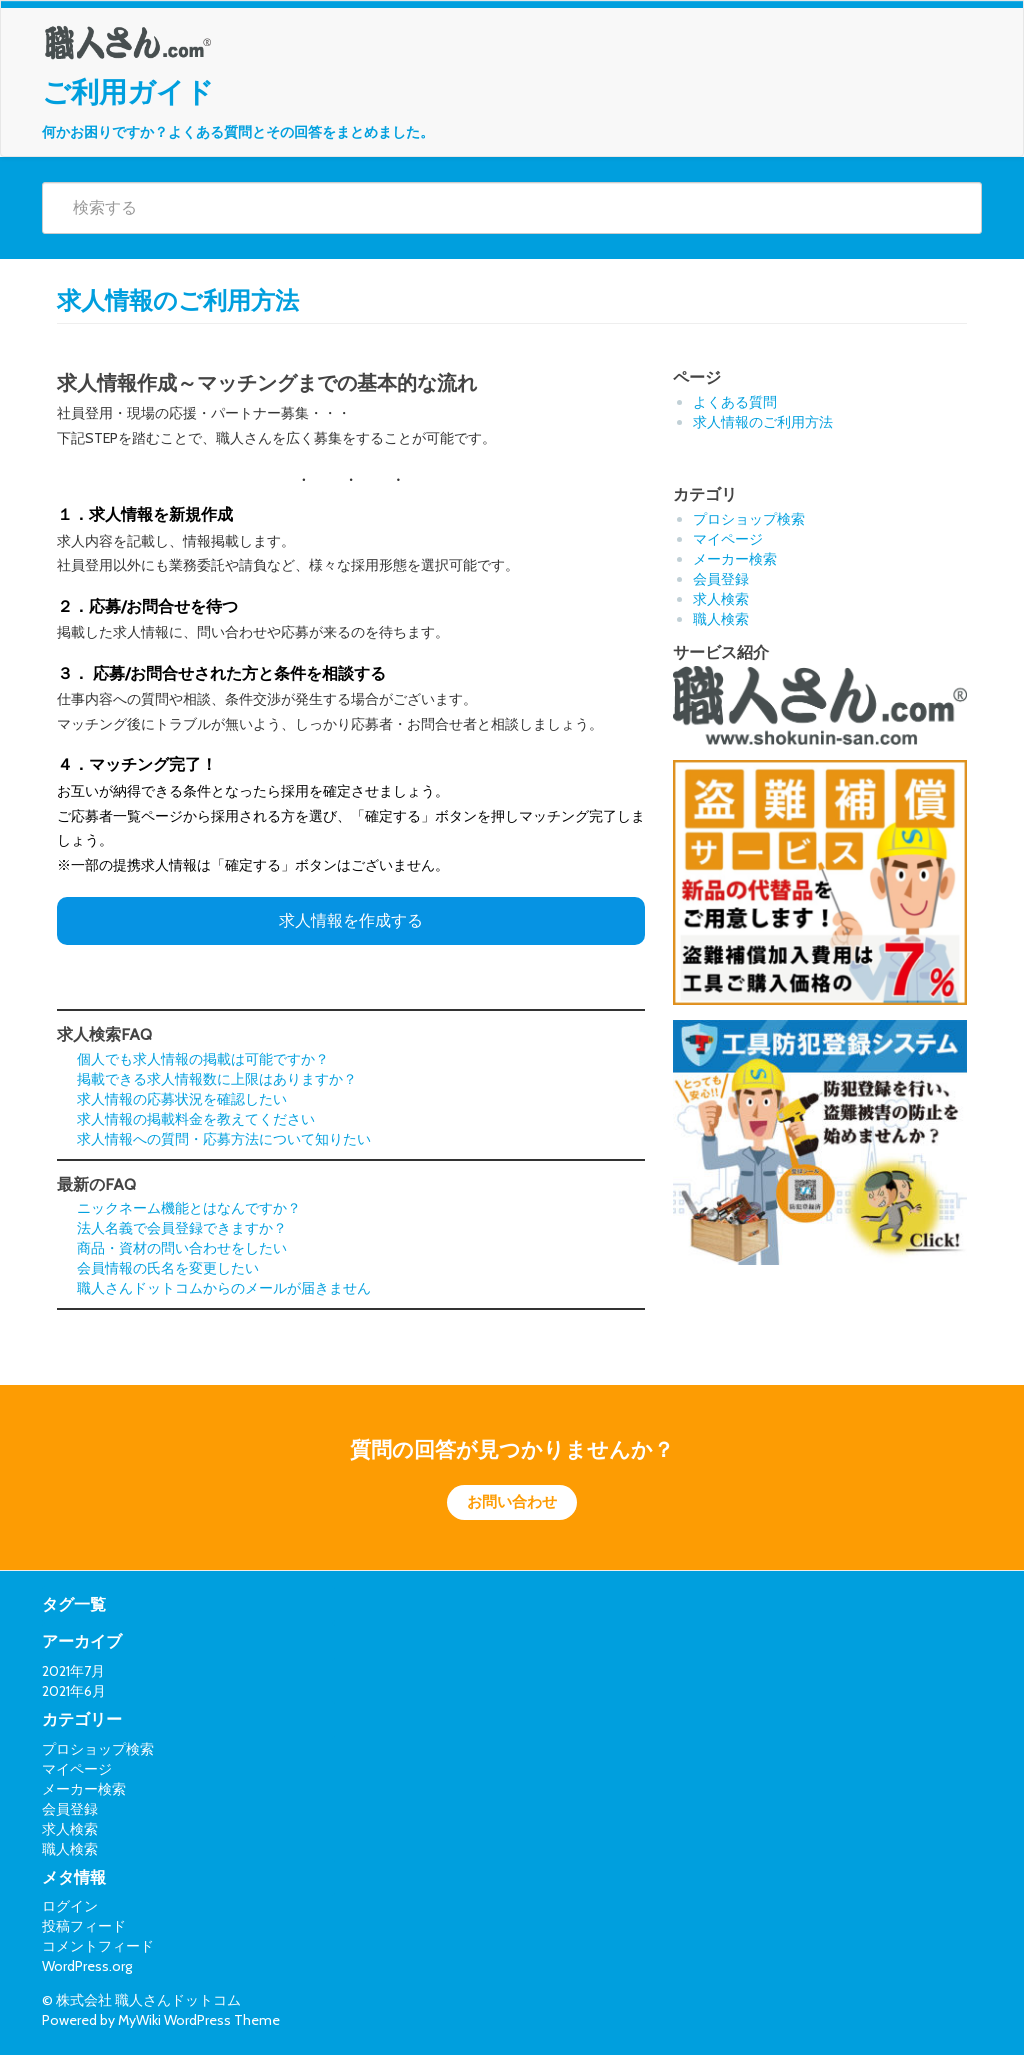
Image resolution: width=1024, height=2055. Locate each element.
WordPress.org (87, 1966)
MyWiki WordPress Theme (199, 2020)
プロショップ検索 (749, 519)
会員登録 (721, 579)
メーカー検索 (735, 559)
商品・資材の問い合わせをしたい (182, 1248)
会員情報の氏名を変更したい (168, 1268)
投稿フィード (84, 1926)
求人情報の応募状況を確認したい (182, 1099)
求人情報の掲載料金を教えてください (196, 1119)
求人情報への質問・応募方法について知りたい (224, 1139)
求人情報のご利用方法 (763, 422)
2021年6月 (74, 1691)
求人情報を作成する (351, 920)
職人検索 (721, 619)
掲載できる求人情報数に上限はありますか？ (217, 1079)
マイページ (728, 539)
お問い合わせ (512, 1502)
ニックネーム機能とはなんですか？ (189, 1208)
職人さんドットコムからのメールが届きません (224, 1288)
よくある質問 (735, 402)
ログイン (70, 1906)
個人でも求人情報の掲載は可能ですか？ (203, 1059)
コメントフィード (98, 1946)
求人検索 (721, 599)
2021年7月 (73, 1671)
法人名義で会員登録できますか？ (182, 1228)
